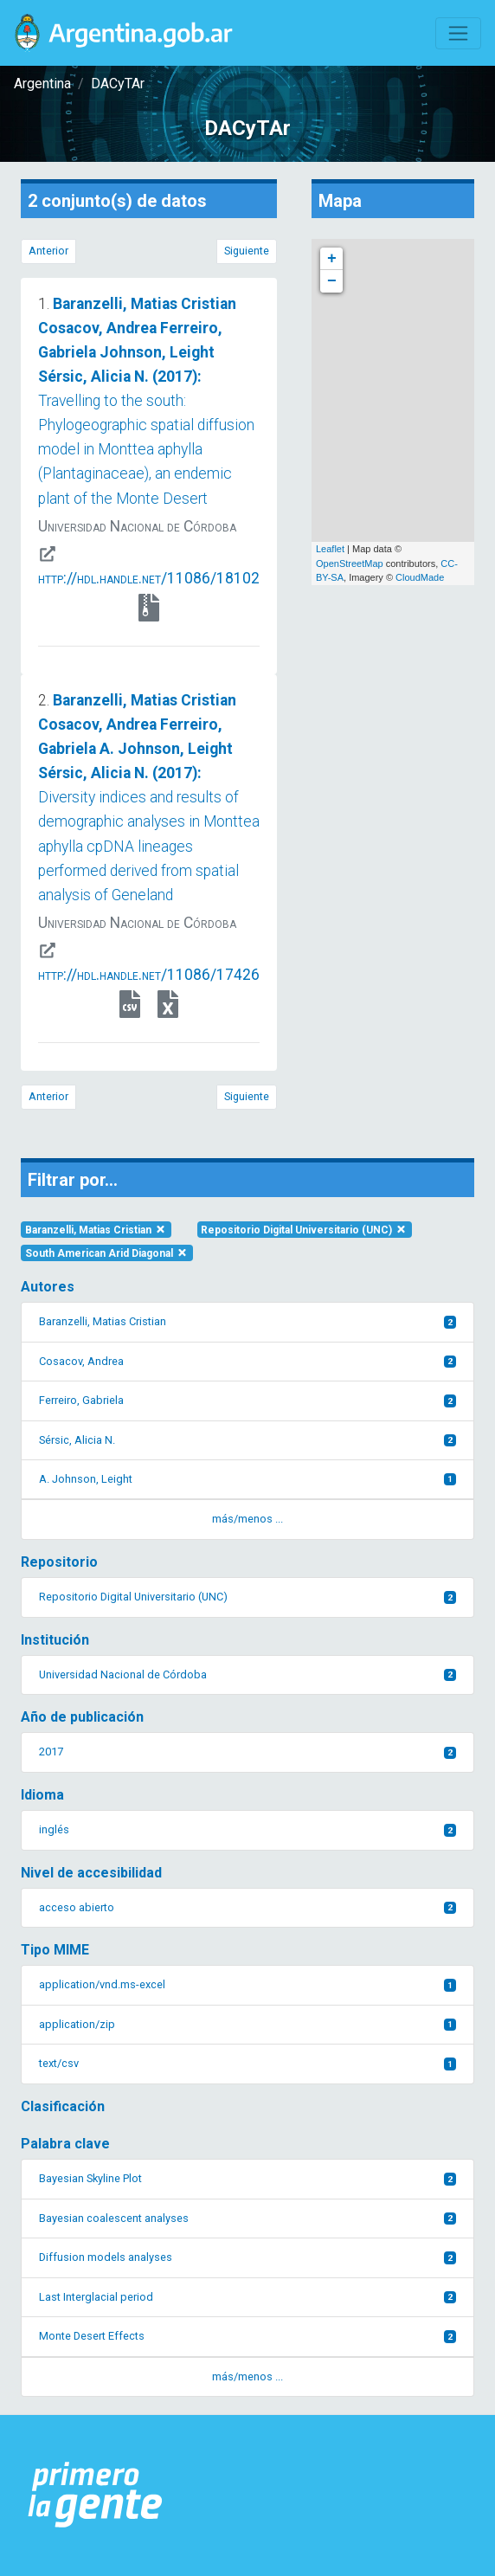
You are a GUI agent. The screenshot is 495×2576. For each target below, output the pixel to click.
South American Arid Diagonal (107, 1253)
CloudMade (419, 577)
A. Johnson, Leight (247, 1478)
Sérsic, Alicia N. (247, 1439)
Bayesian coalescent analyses (247, 2218)
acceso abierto (247, 1907)
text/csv (247, 2063)
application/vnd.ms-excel (247, 1984)
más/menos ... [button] (247, 1518)
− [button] (332, 281)
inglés (247, 1829)
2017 (247, 1751)
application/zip (247, 2024)
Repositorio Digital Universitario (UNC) (304, 1230)
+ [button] (332, 258)
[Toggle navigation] (458, 33)
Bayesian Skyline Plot (247, 2178)
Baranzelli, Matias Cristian (96, 1230)
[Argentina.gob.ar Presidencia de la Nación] (95, 2495)
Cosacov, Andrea (247, 1361)
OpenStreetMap (349, 563)
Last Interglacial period (247, 2296)
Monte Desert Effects (247, 2335)
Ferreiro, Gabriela (247, 1400)
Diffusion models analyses (247, 2257)
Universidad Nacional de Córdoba (247, 1674)
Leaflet (330, 549)
